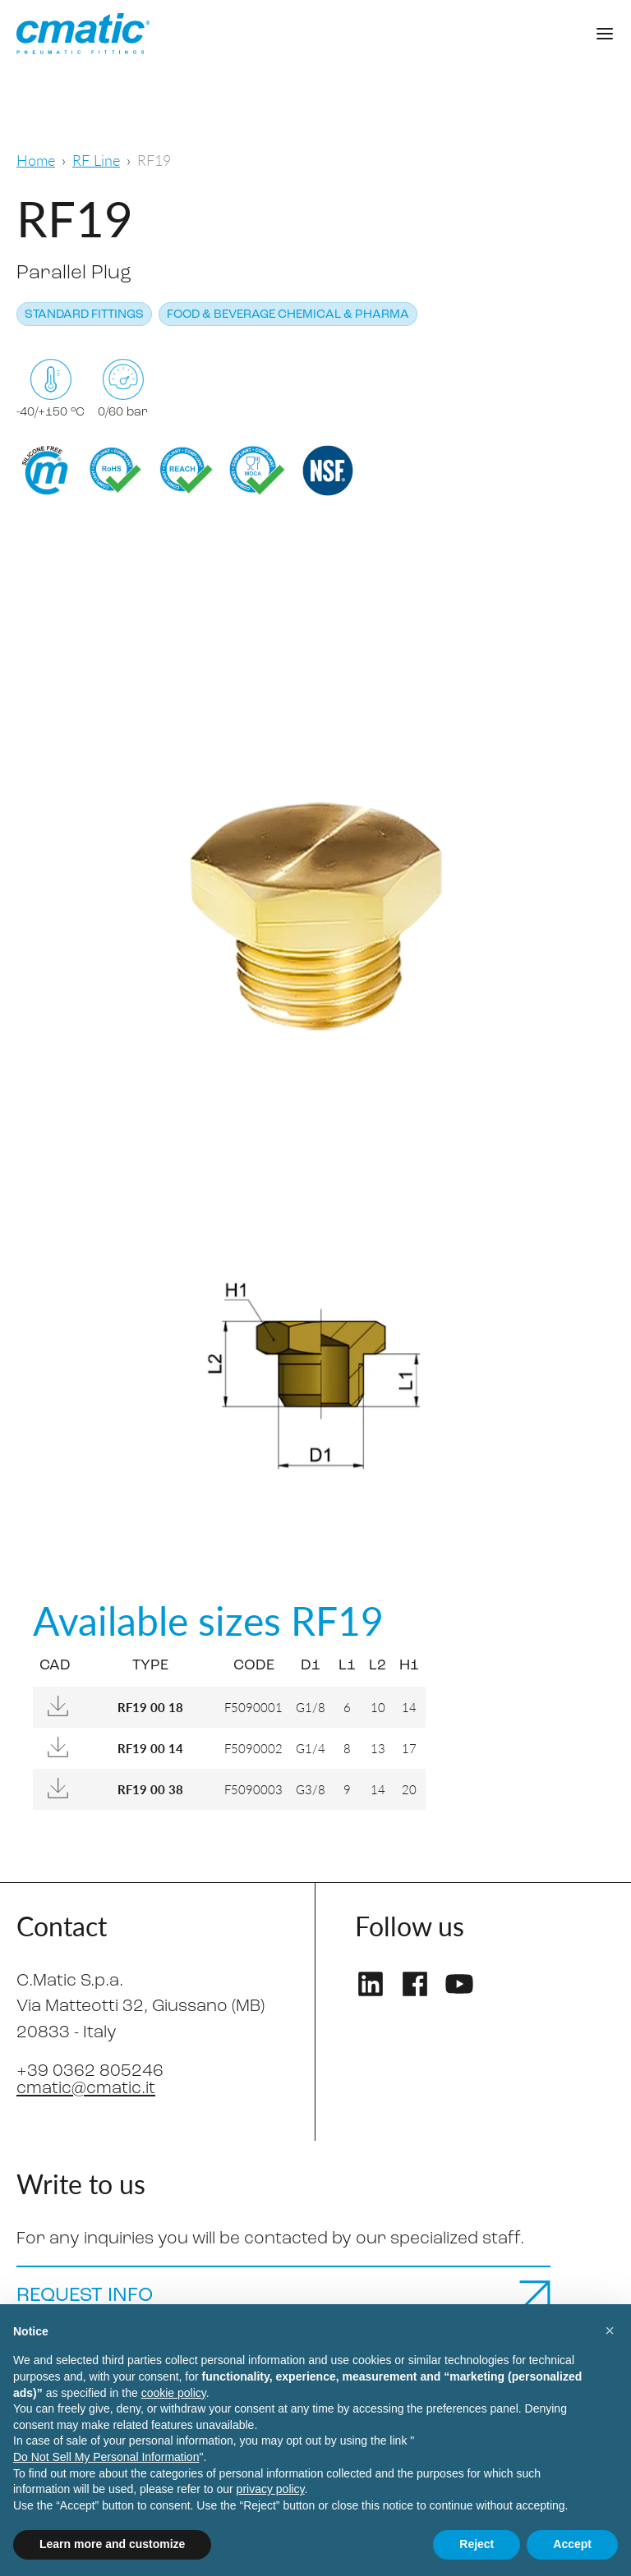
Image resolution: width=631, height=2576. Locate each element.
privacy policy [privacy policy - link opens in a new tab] (271, 2489)
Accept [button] (572, 2544)
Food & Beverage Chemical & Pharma (288, 315)
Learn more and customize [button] (112, 2544)
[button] (609, 2330)
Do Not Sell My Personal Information (106, 2457)
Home (35, 159)
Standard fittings (84, 315)
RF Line (96, 159)
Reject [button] (476, 2544)
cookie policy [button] (173, 2392)
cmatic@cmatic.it (85, 2088)
